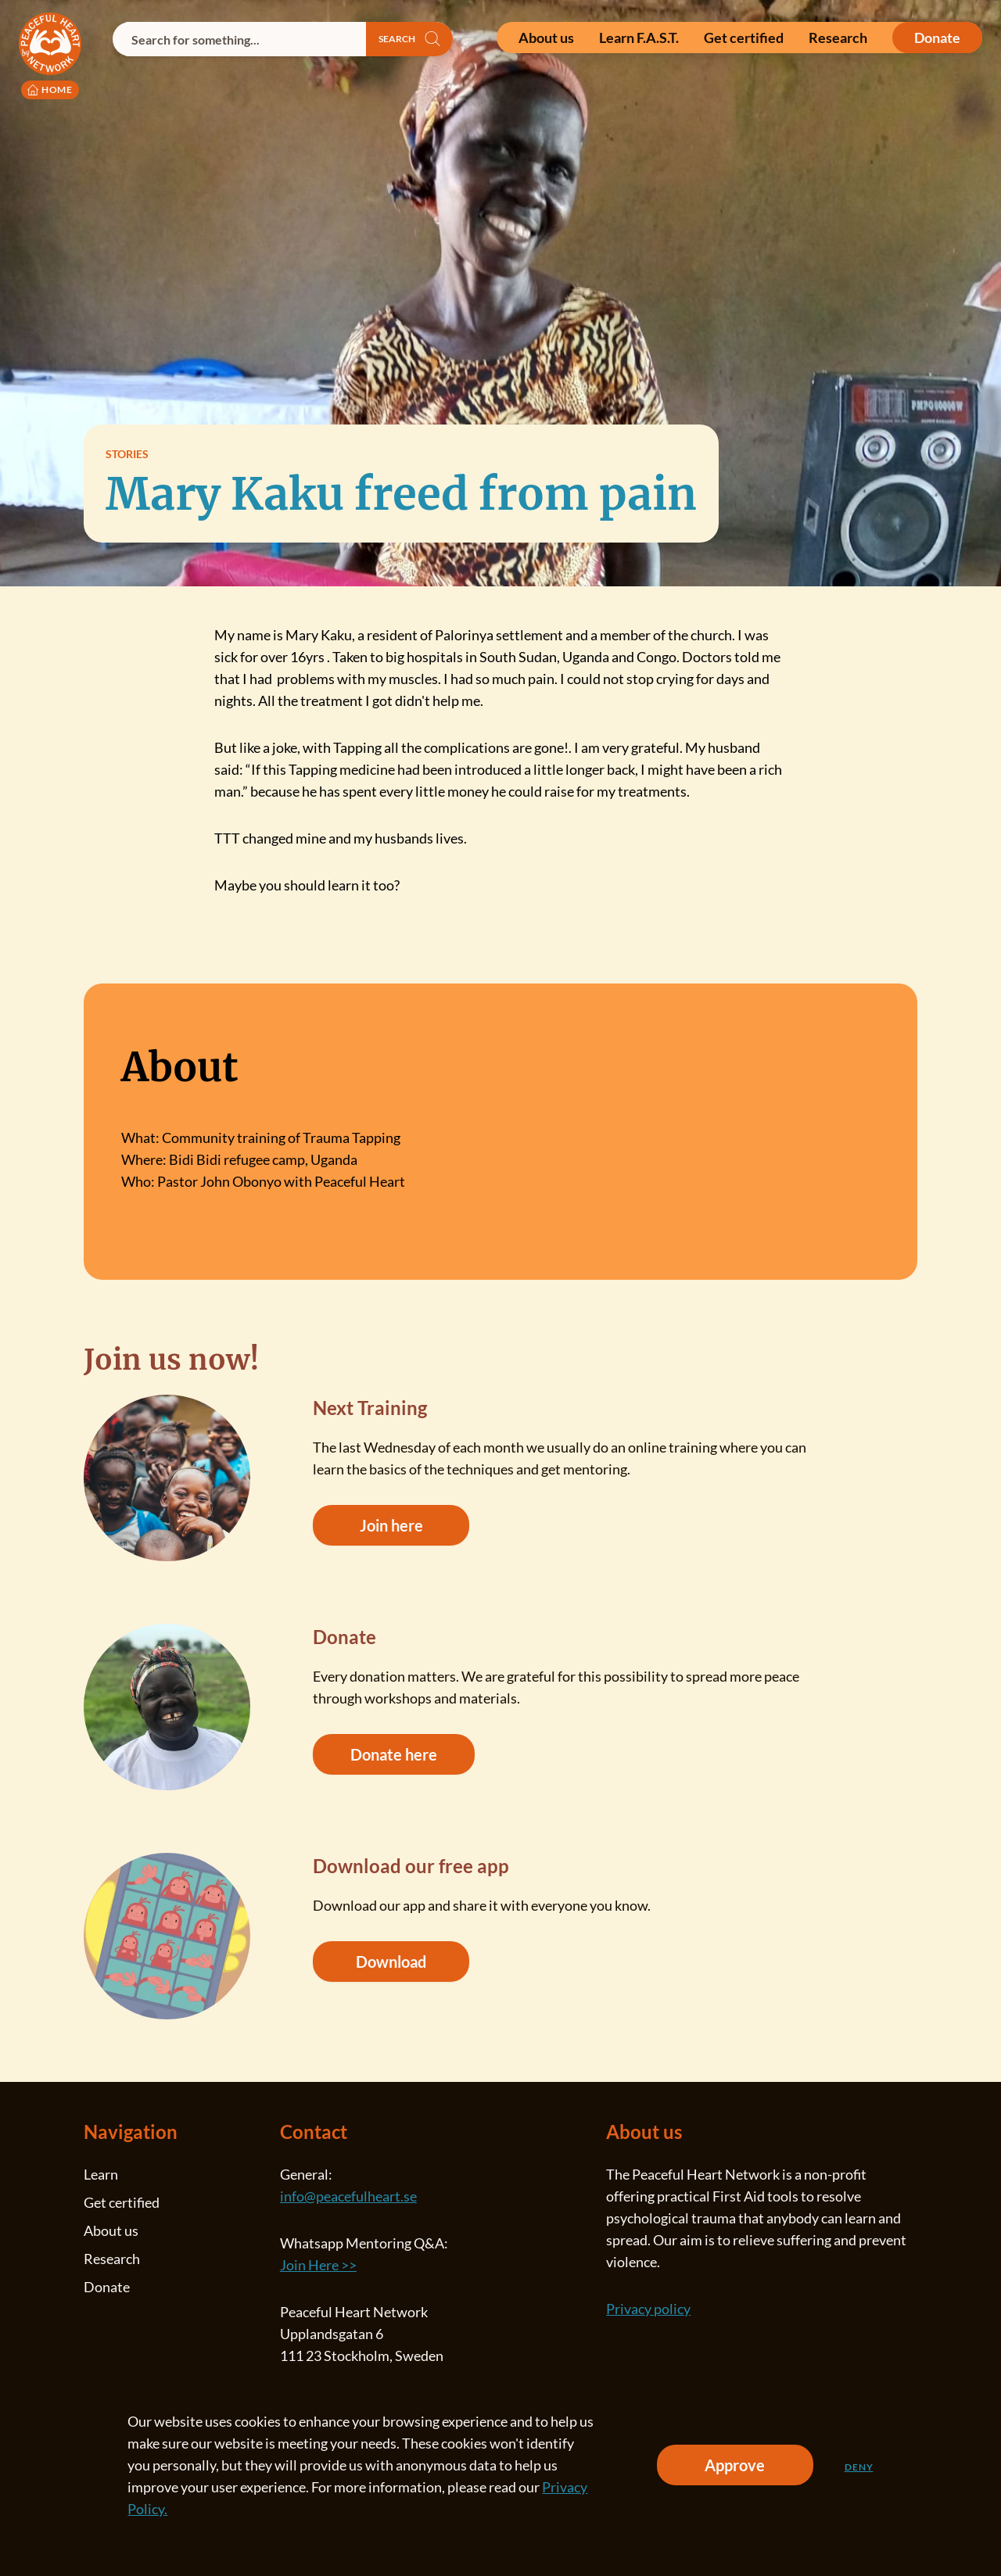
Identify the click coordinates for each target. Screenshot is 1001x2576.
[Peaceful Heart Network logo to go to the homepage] (50, 56)
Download (391, 1961)
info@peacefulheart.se (348, 2196)
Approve (735, 2465)
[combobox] (239, 39)
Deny (859, 2467)
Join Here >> (318, 2264)
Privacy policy (648, 2308)
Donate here (393, 1754)
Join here (391, 1525)
